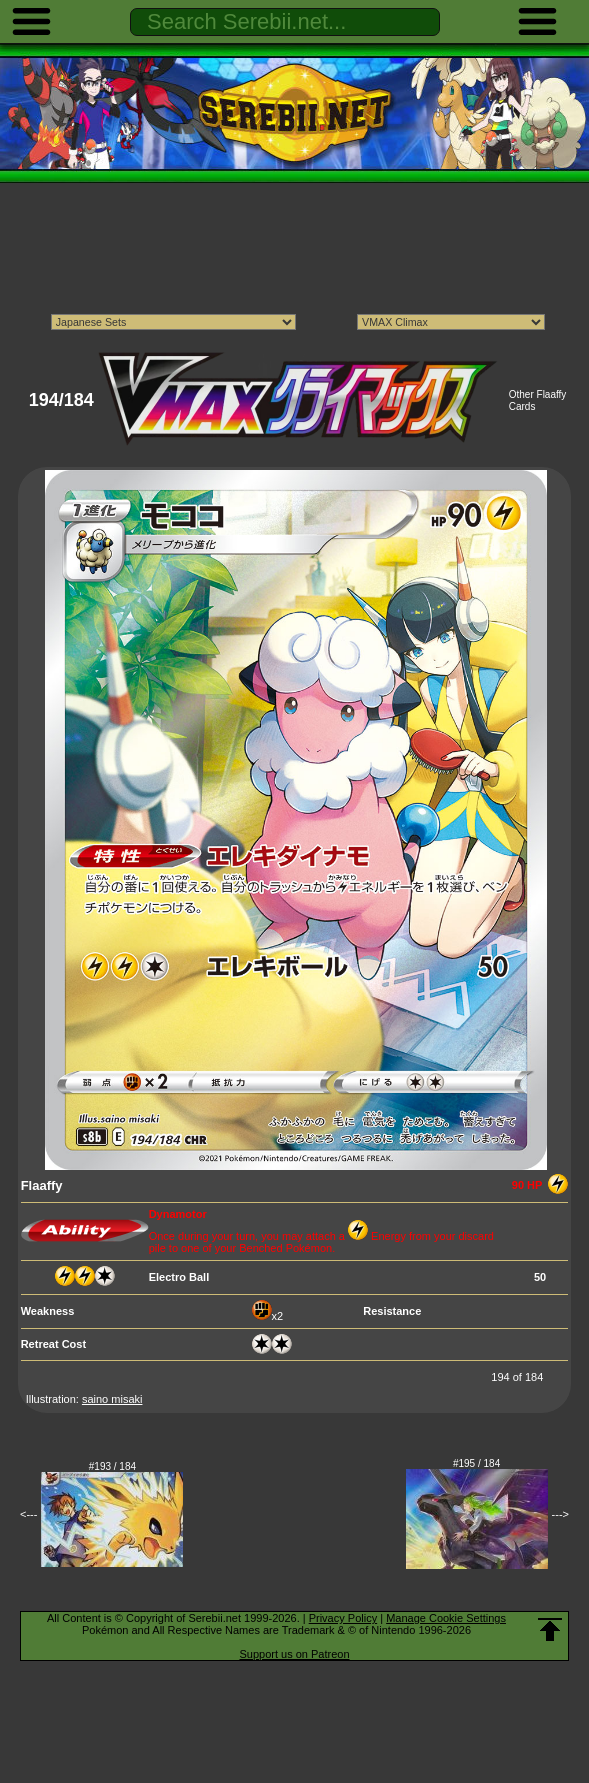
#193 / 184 (112, 1466)
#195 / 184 (476, 1463)
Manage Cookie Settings (446, 1618)
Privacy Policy (343, 1618)
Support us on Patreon (294, 1654)
